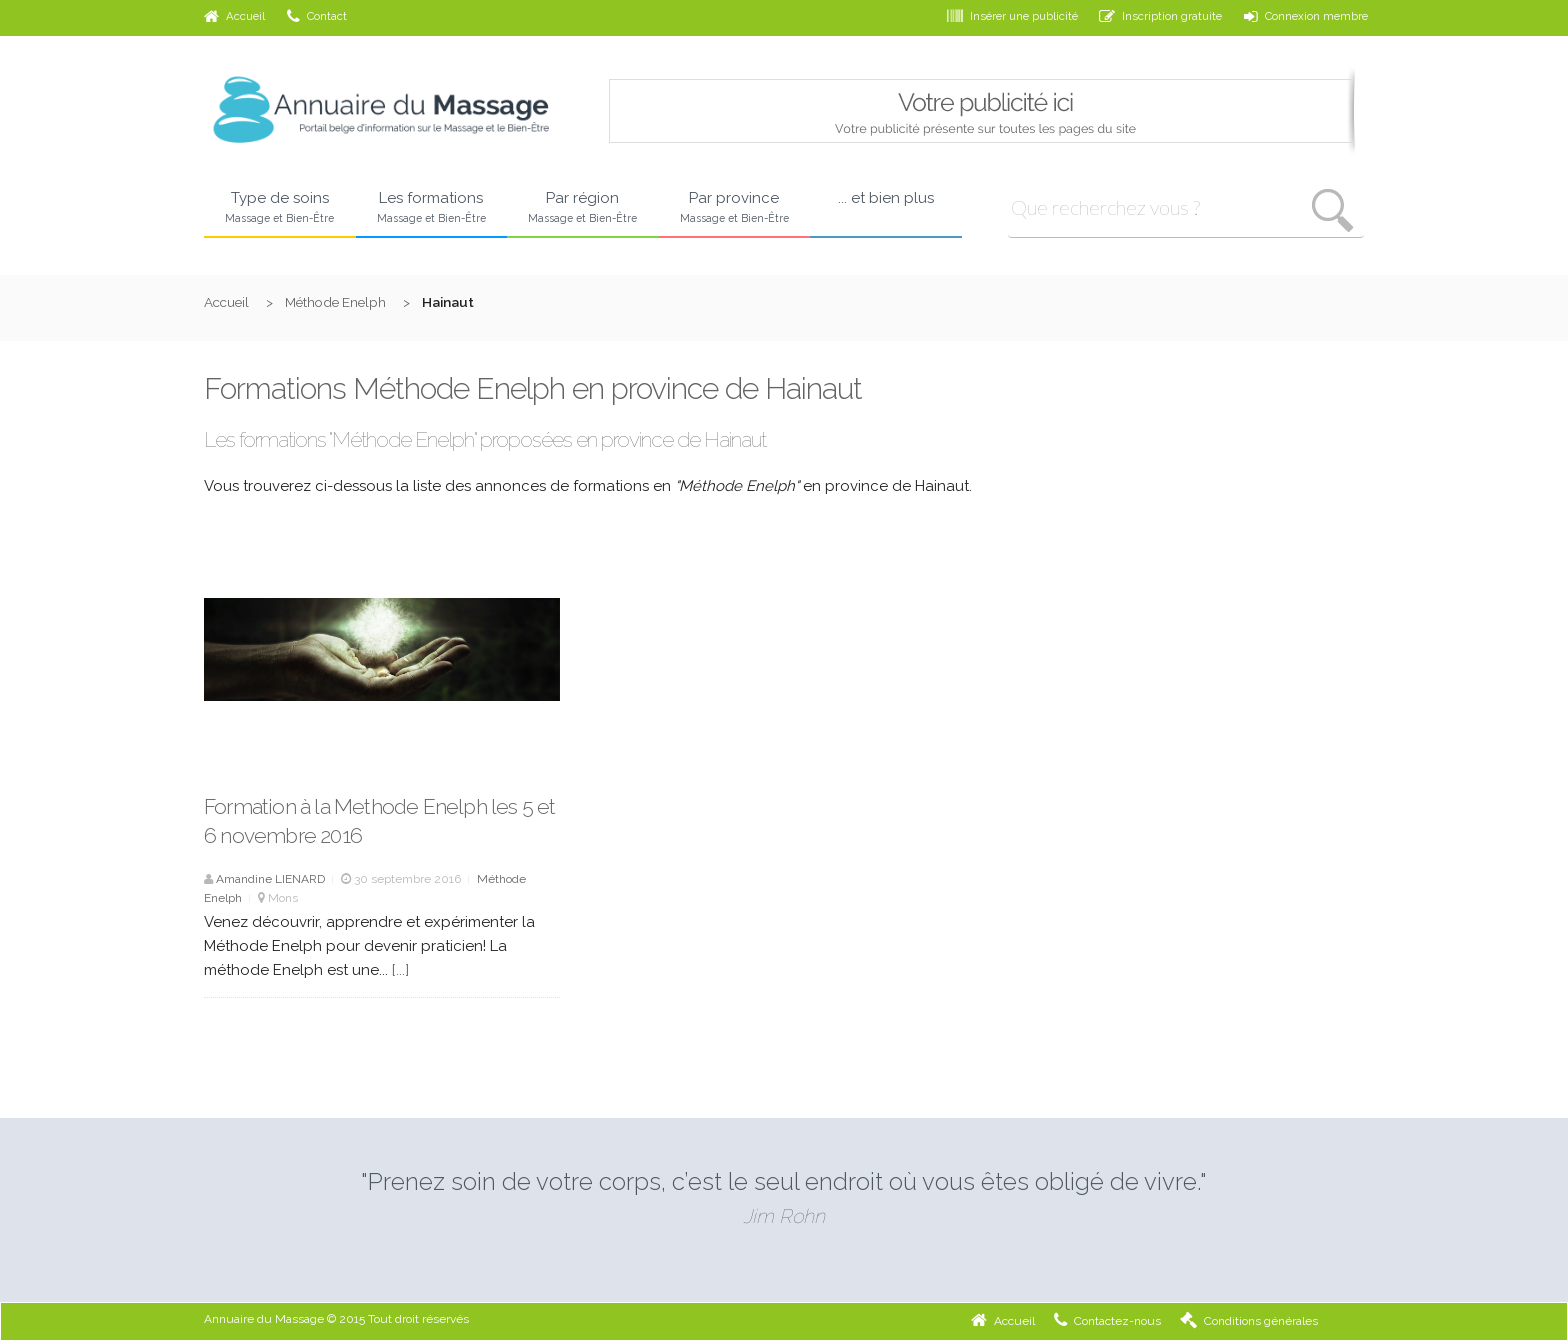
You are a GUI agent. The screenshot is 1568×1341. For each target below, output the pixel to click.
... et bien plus (886, 198)
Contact (317, 16)
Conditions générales (1249, 1321)
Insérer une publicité (1012, 16)
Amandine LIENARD (270, 879)
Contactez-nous (1107, 1321)
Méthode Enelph (335, 302)
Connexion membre (1306, 16)
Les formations (432, 208)
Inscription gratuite (1160, 16)
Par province (735, 208)
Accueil (234, 16)
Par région (583, 208)
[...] (400, 970)
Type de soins (280, 208)
